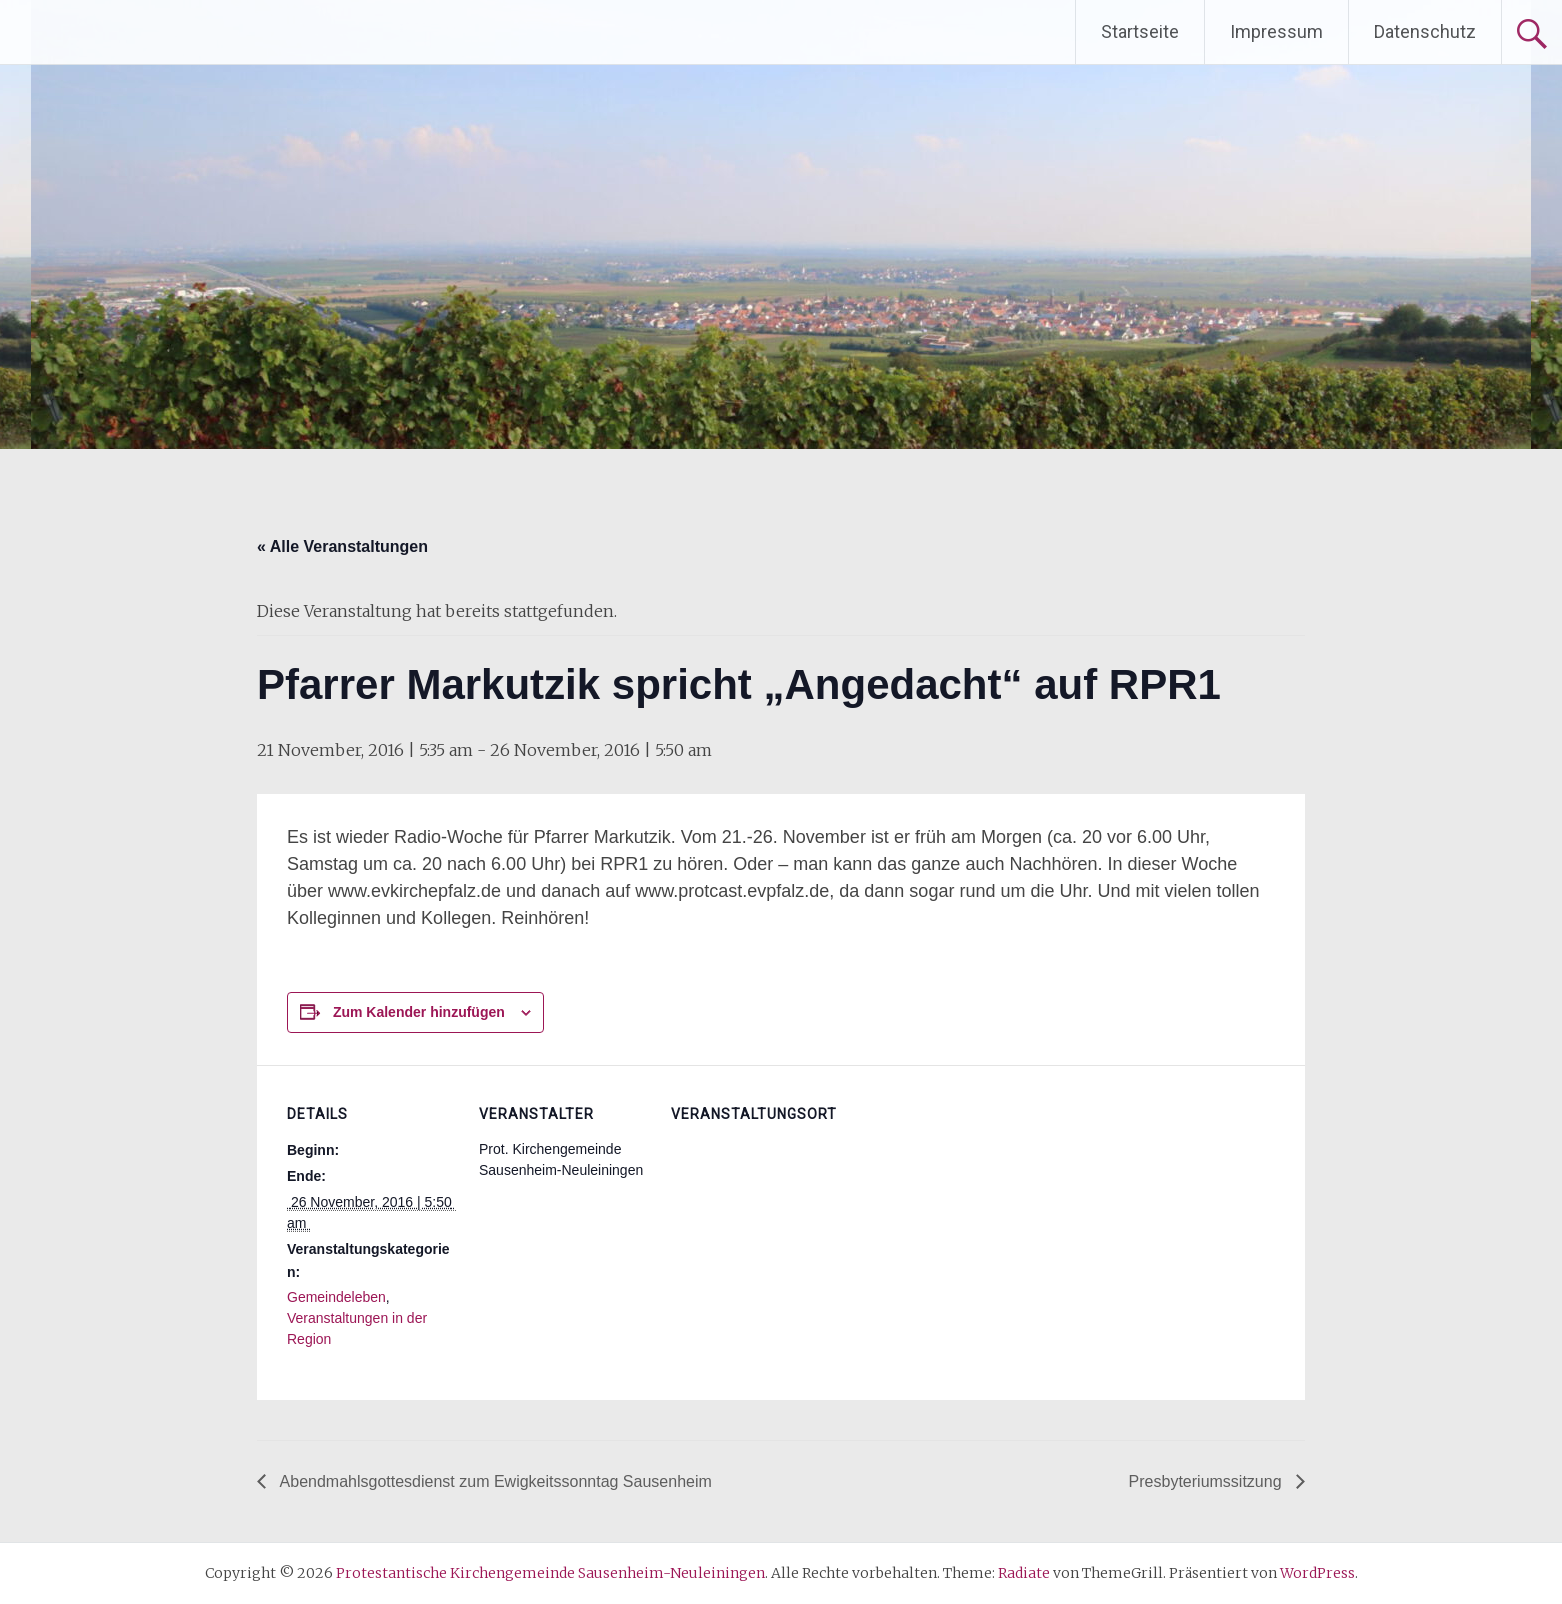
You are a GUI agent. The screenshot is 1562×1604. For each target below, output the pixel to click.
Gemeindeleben (336, 1297)
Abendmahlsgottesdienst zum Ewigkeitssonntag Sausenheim (494, 1481)
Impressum (1276, 31)
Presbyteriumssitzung (1207, 1481)
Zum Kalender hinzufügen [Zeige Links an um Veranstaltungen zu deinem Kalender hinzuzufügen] (419, 1012)
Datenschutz (1425, 31)
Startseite (1140, 31)
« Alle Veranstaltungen (342, 546)
